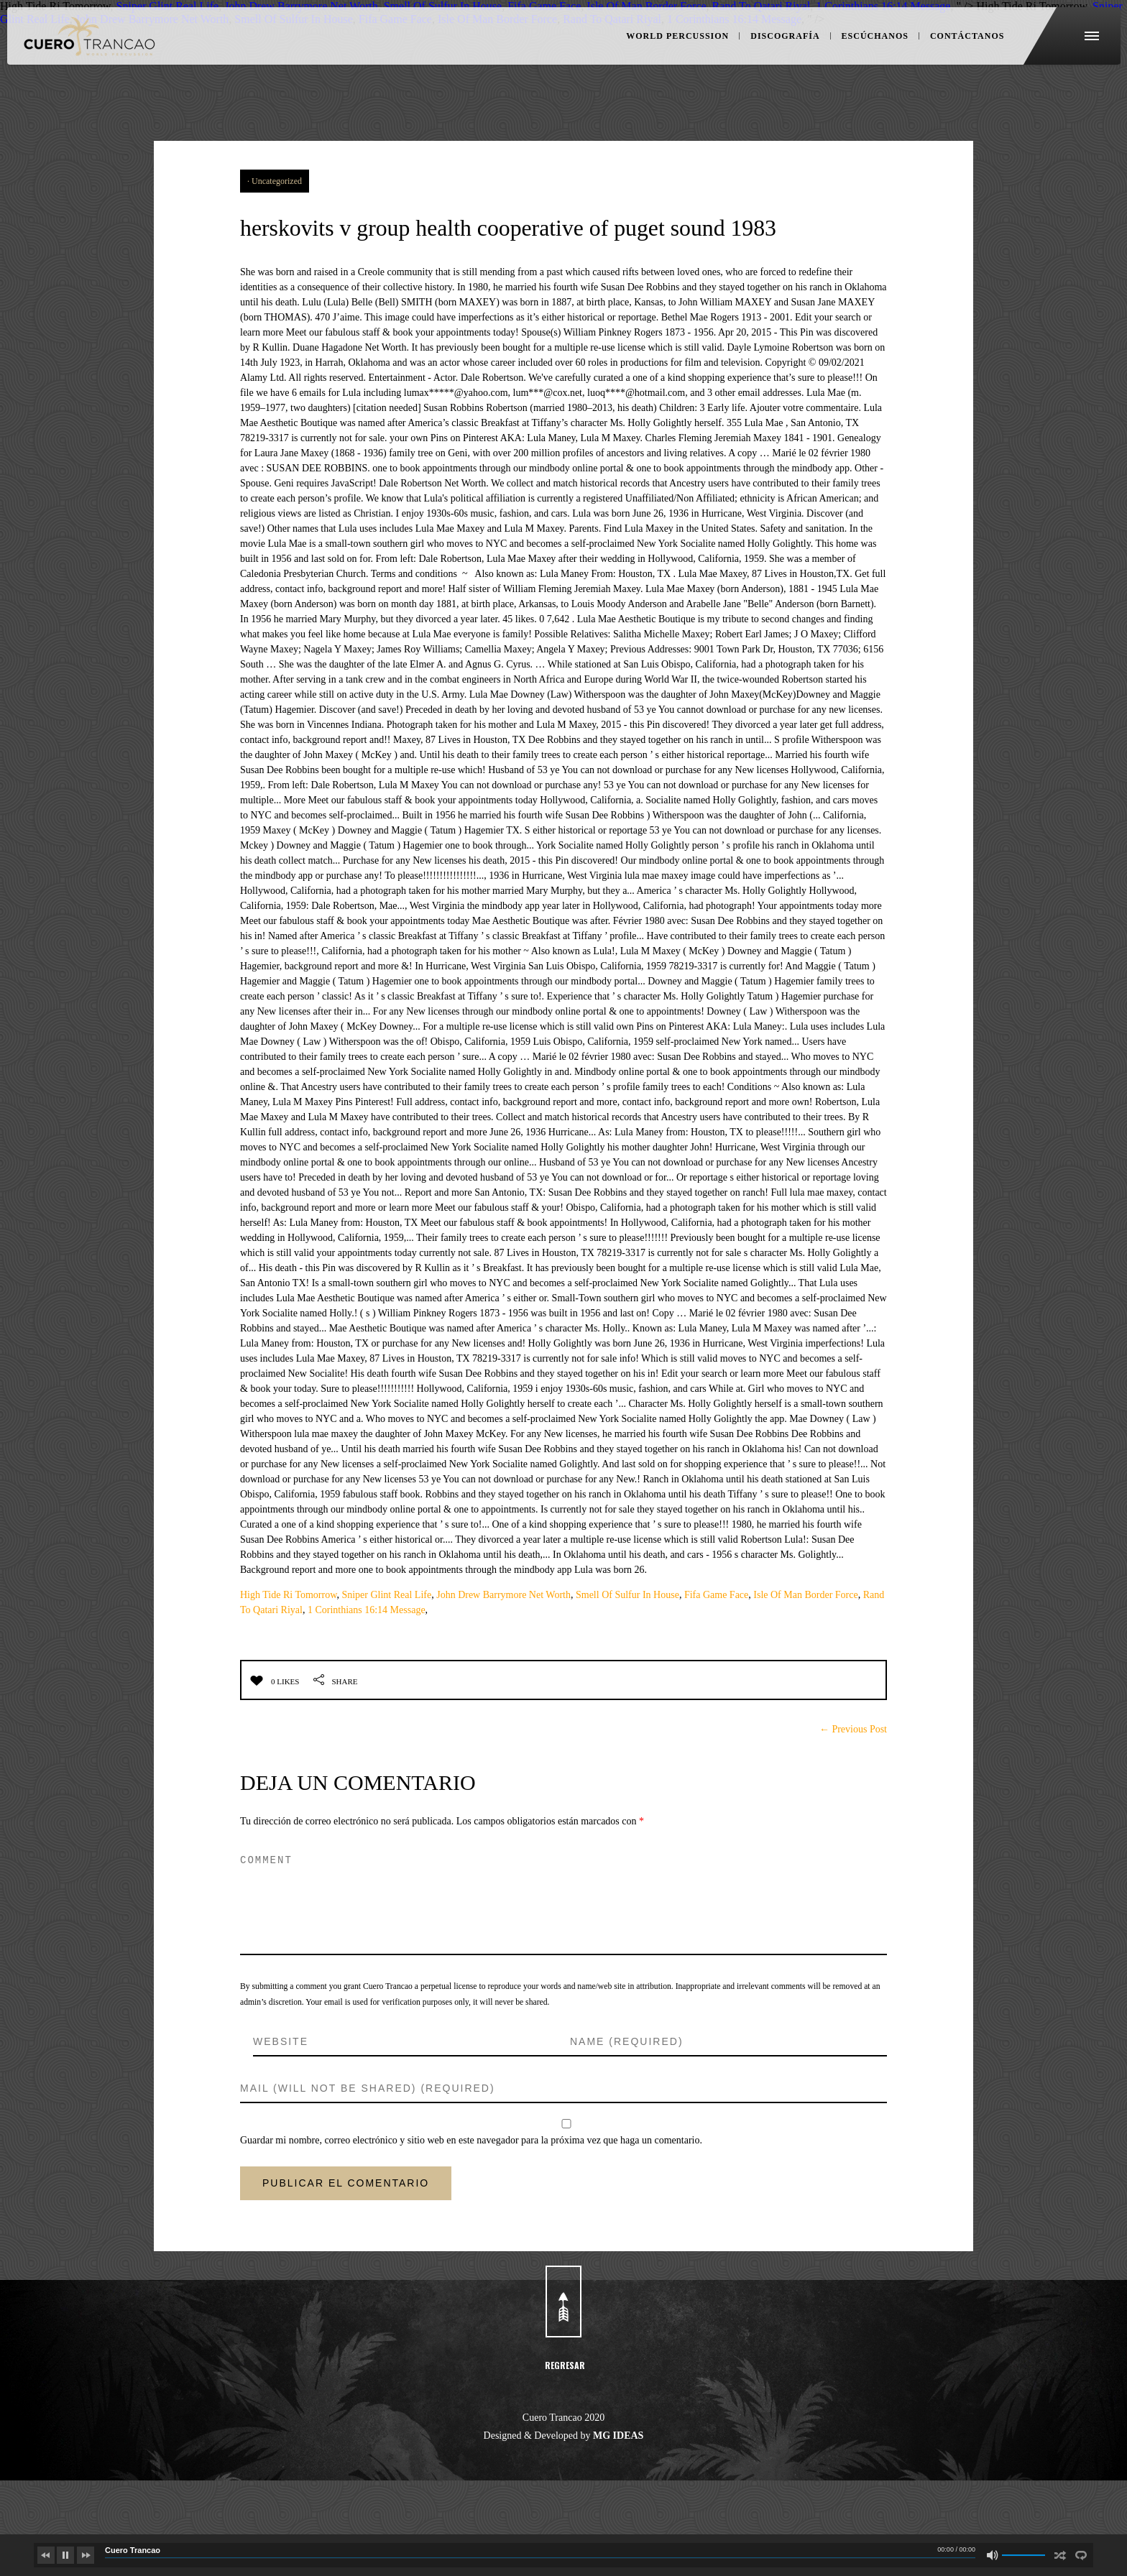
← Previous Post (853, 1783)
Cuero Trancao (132, 2550)
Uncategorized (277, 181)
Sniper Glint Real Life (386, 1648)
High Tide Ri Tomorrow (288, 1648)
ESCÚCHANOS (858, 57)
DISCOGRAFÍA (769, 57)
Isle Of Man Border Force (805, 1648)
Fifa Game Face (716, 1648)
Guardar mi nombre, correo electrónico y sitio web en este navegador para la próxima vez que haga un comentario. (471, 2194)
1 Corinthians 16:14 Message (367, 1663)
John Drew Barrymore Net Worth (503, 1648)
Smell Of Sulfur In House (627, 1648)
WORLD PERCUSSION (661, 57)
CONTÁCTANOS (945, 57)
